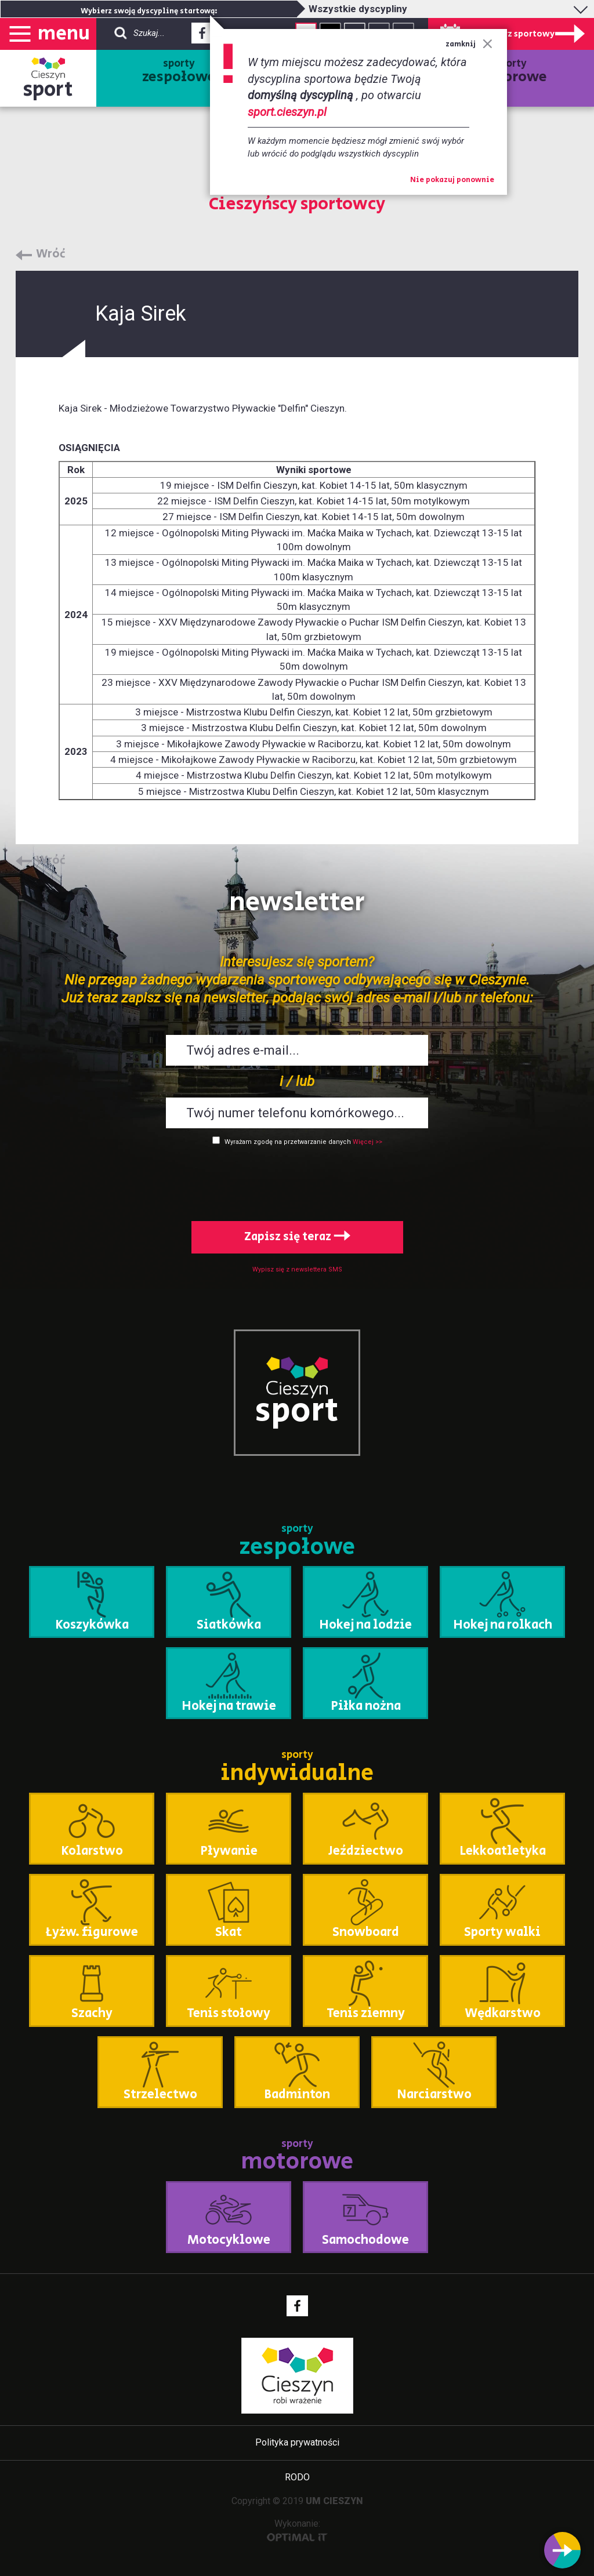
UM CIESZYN (334, 2500)
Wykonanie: (297, 2530)
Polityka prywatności (297, 2442)
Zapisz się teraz (297, 1237)
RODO (297, 2477)
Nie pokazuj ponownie (452, 180)
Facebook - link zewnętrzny (202, 36)
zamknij (469, 44)
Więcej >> (367, 1142)
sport (48, 89)
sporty (179, 72)
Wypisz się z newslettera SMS (297, 1269)
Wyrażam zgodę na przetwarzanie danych (287, 1142)
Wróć (51, 254)
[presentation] (297, 1181)
